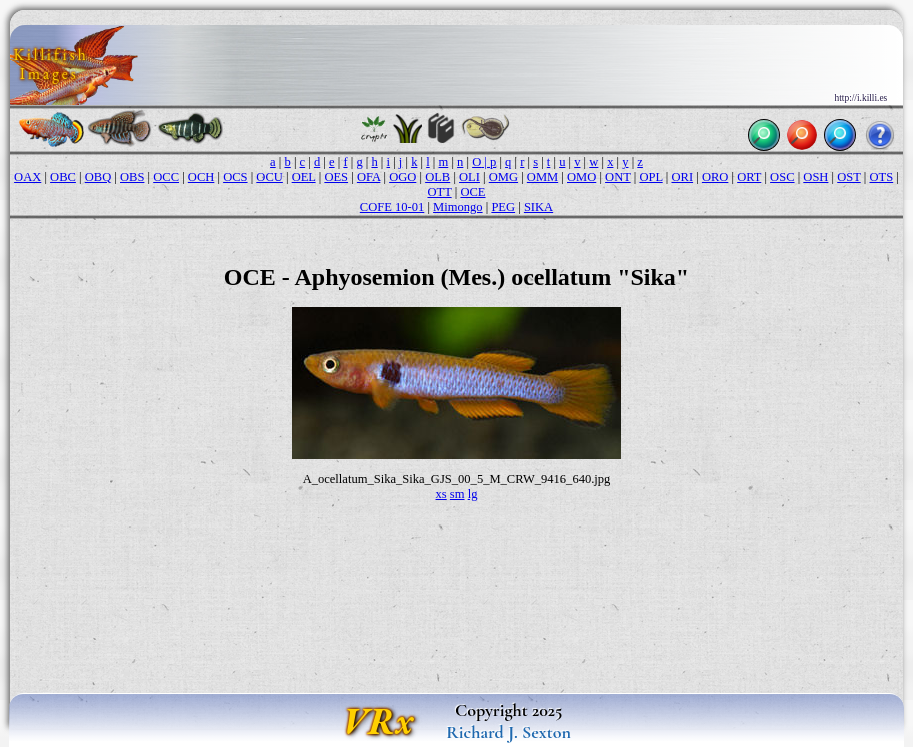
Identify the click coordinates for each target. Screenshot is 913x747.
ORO (715, 177)
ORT (749, 177)
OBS (132, 177)
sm (457, 494)
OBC (63, 177)
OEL (304, 177)
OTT (439, 192)
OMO (581, 177)
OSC (782, 177)
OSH (815, 177)
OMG (503, 177)
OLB (437, 177)
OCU (269, 177)
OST (848, 177)
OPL (650, 177)
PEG (503, 207)
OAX (27, 177)
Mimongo (458, 207)
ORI (682, 177)
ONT (618, 177)
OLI (469, 177)
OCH (201, 177)
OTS (882, 177)
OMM (542, 177)
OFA (368, 177)
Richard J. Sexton (508, 732)
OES (336, 177)
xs (441, 494)
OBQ (98, 177)
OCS (235, 177)
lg (473, 494)
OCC (166, 177)
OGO (402, 177)
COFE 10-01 (392, 207)
